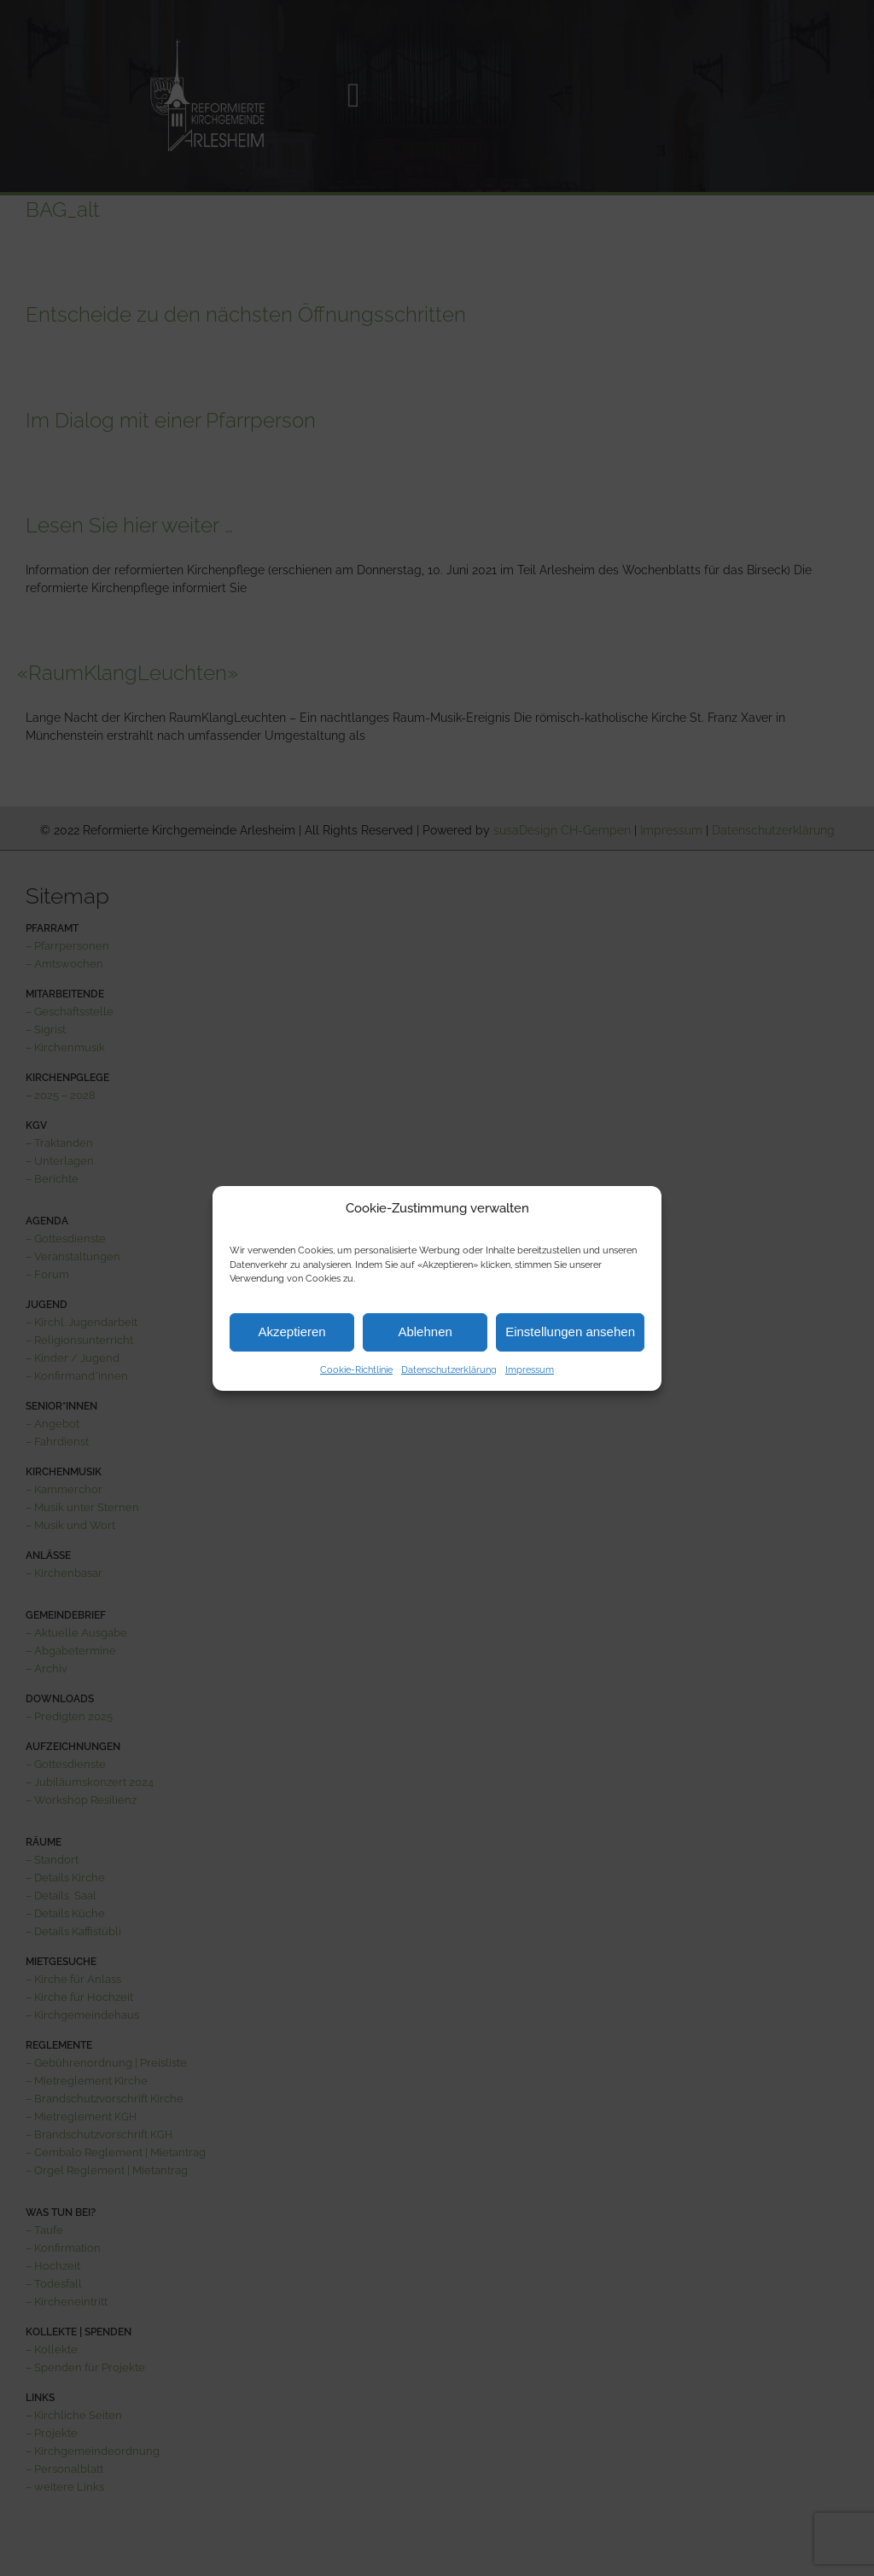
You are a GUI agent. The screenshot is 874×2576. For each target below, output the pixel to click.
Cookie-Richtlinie (356, 1369)
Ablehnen (425, 1331)
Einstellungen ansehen (570, 1331)
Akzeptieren (291, 1331)
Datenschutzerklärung (449, 1369)
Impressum (529, 1369)
